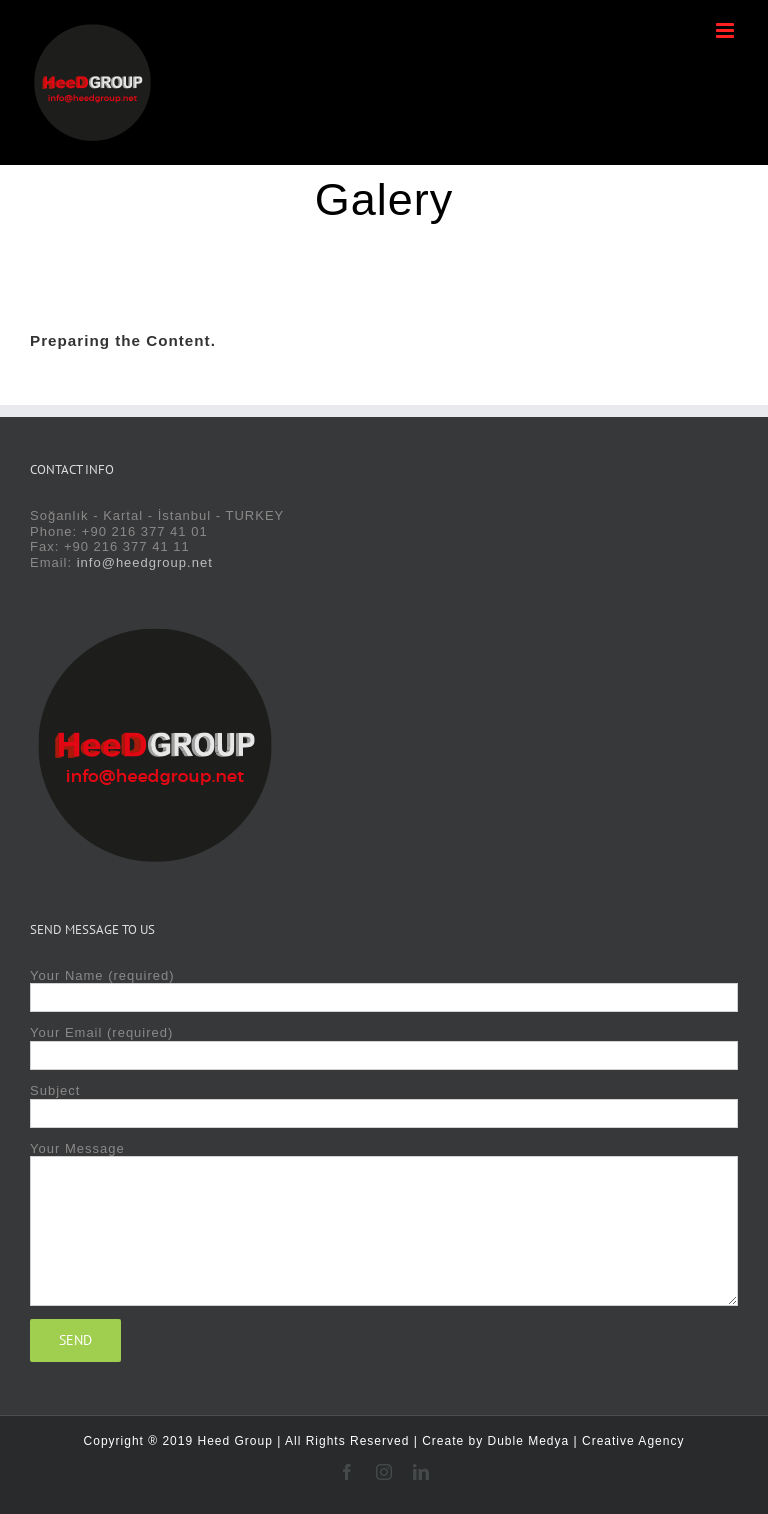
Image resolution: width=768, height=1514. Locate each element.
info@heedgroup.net (145, 562)
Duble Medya (529, 1441)
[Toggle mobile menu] (727, 30)
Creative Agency (633, 1441)
